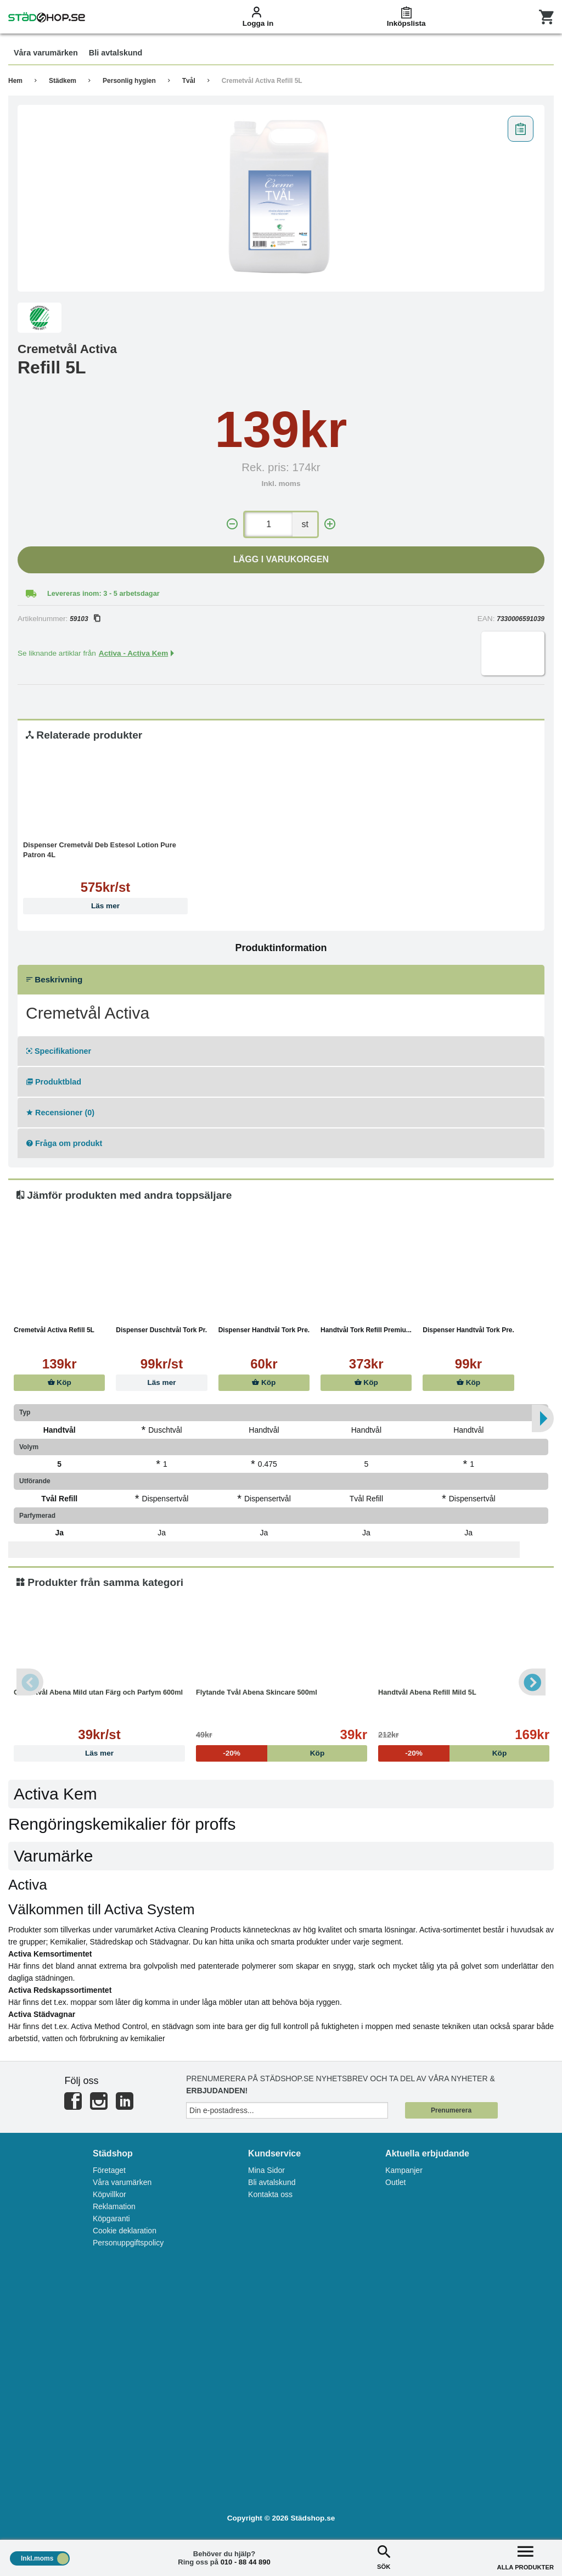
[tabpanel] (281, 198)
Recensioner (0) (60, 1112)
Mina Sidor (266, 2170)
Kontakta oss (270, 2194)
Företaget (109, 2170)
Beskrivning (54, 979)
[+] (329, 524)
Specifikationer (58, 1051)
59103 (84, 619)
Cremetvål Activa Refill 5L (262, 81)
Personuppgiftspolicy (128, 2242)
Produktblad (53, 1081)
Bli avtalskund (271, 2182)
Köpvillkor (109, 2194)
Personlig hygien (129, 81)
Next (532, 1682)
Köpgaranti (111, 2218)
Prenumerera (451, 2110)
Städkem (62, 81)
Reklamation (114, 2206)
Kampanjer (404, 2170)
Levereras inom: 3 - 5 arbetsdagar (103, 593)
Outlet (395, 2182)
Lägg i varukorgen (281, 559)
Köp (59, 1382)
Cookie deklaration (124, 2230)
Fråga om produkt (64, 1143)
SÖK (383, 2556)
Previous (30, 1682)
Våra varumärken (122, 2182)
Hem (15, 81)
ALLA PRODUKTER (525, 2557)
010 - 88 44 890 (246, 2562)
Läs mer (105, 906)
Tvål (188, 81)
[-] (232, 524)
